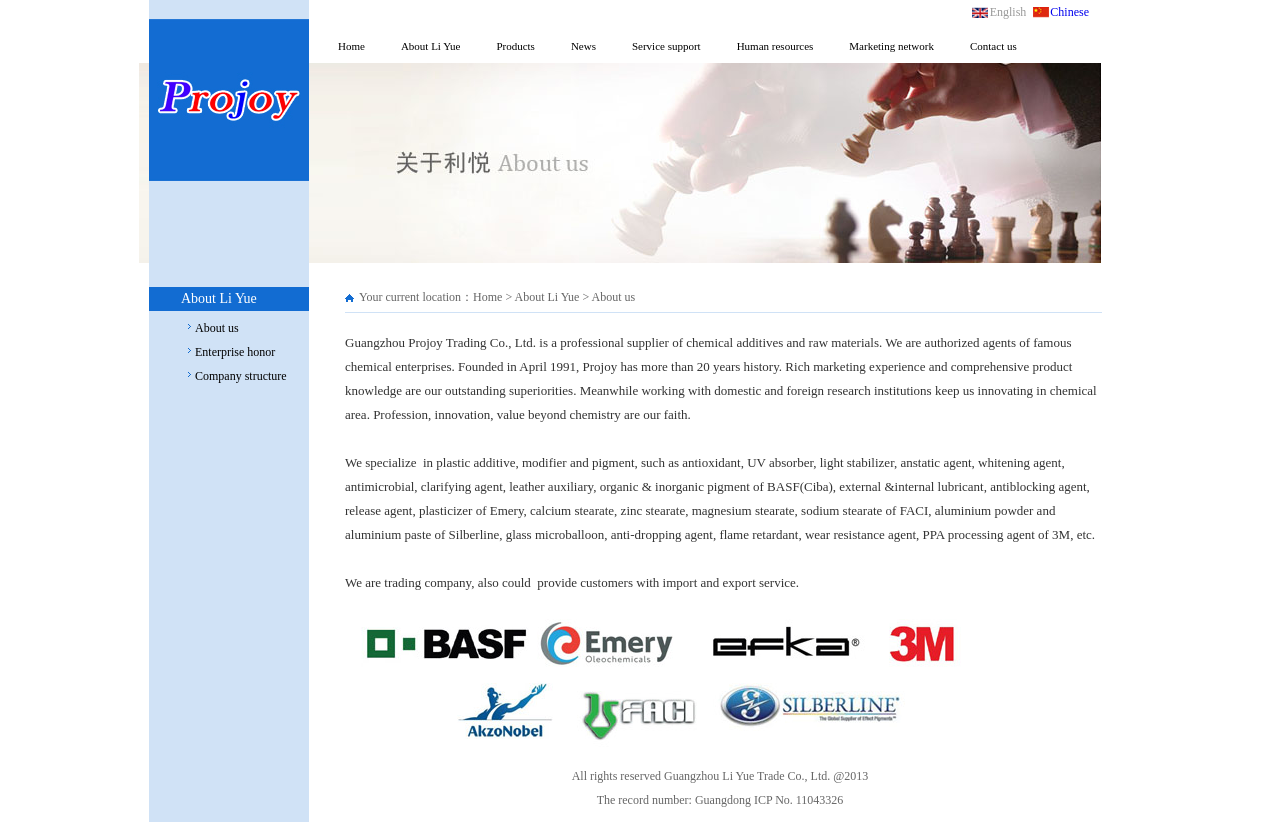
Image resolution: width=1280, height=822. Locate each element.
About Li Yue (430, 46)
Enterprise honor (235, 352)
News (583, 46)
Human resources (775, 46)
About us (217, 328)
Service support (666, 46)
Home (351, 46)
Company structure (241, 376)
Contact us (993, 46)
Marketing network (891, 46)
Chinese (1069, 12)
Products (515, 46)
